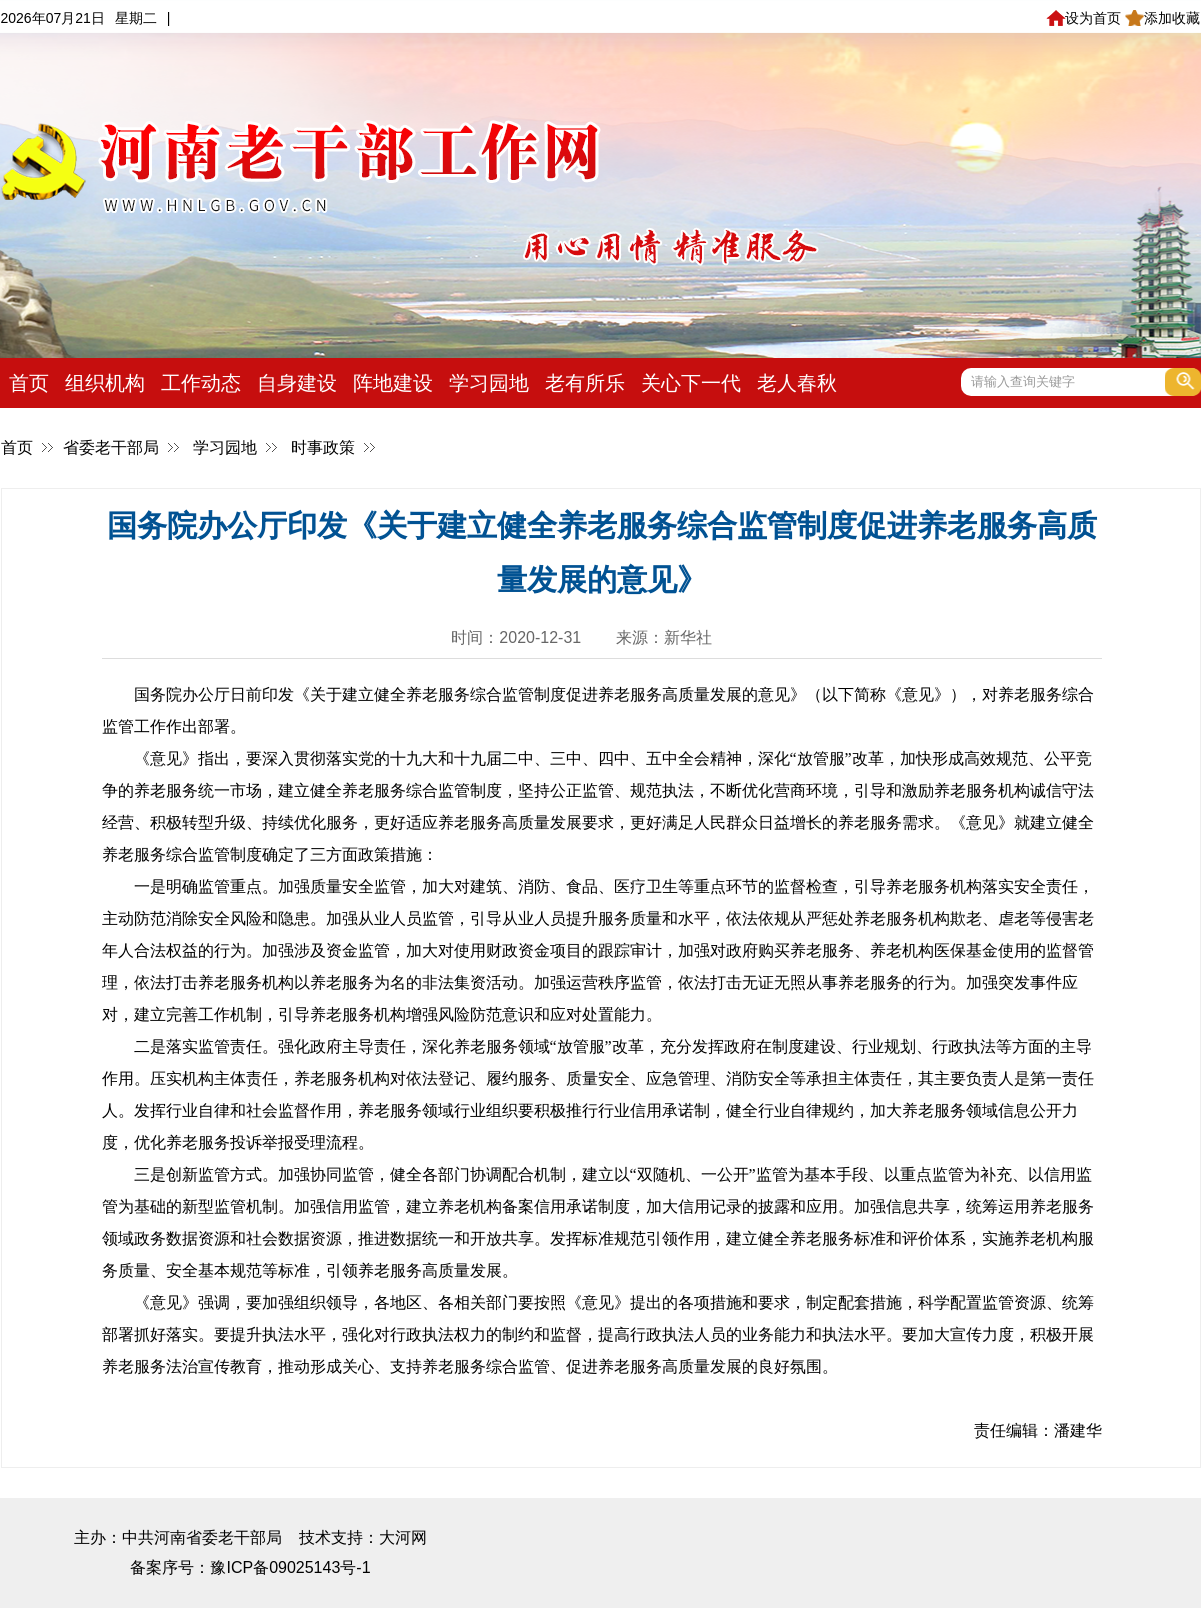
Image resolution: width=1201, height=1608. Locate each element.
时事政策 (323, 447)
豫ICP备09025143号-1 (290, 1567)
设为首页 (1083, 18)
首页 (29, 383)
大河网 (403, 1537)
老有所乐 (585, 383)
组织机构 (105, 383)
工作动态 (201, 383)
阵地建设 (393, 383)
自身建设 (297, 383)
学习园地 (489, 383)
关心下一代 (691, 383)
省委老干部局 (111, 447)
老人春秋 (797, 383)
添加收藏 (1162, 18)
